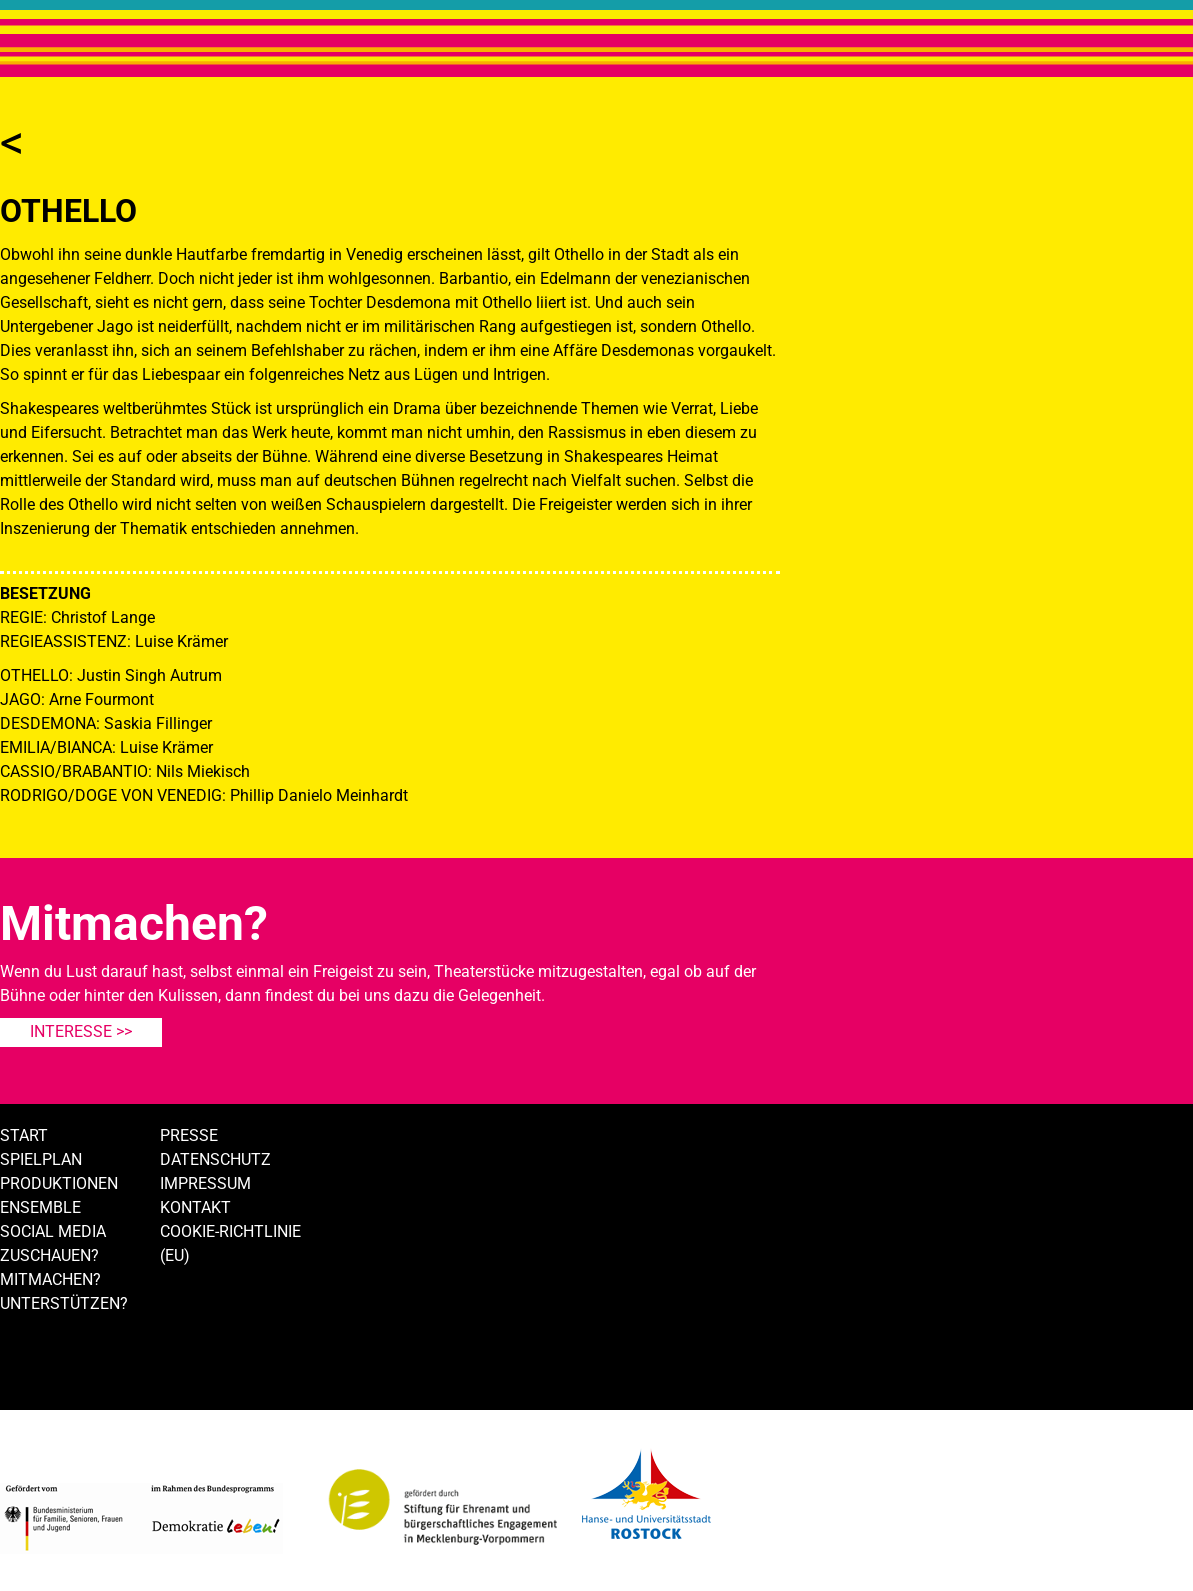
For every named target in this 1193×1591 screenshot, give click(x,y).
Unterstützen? (64, 1303)
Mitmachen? (50, 1279)
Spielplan (41, 1159)
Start (24, 1135)
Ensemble (40, 1207)
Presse (189, 1135)
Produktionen (59, 1183)
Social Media (53, 1231)
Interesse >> (81, 1031)
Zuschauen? (49, 1255)
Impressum (205, 1183)
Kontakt (195, 1207)
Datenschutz (215, 1159)
